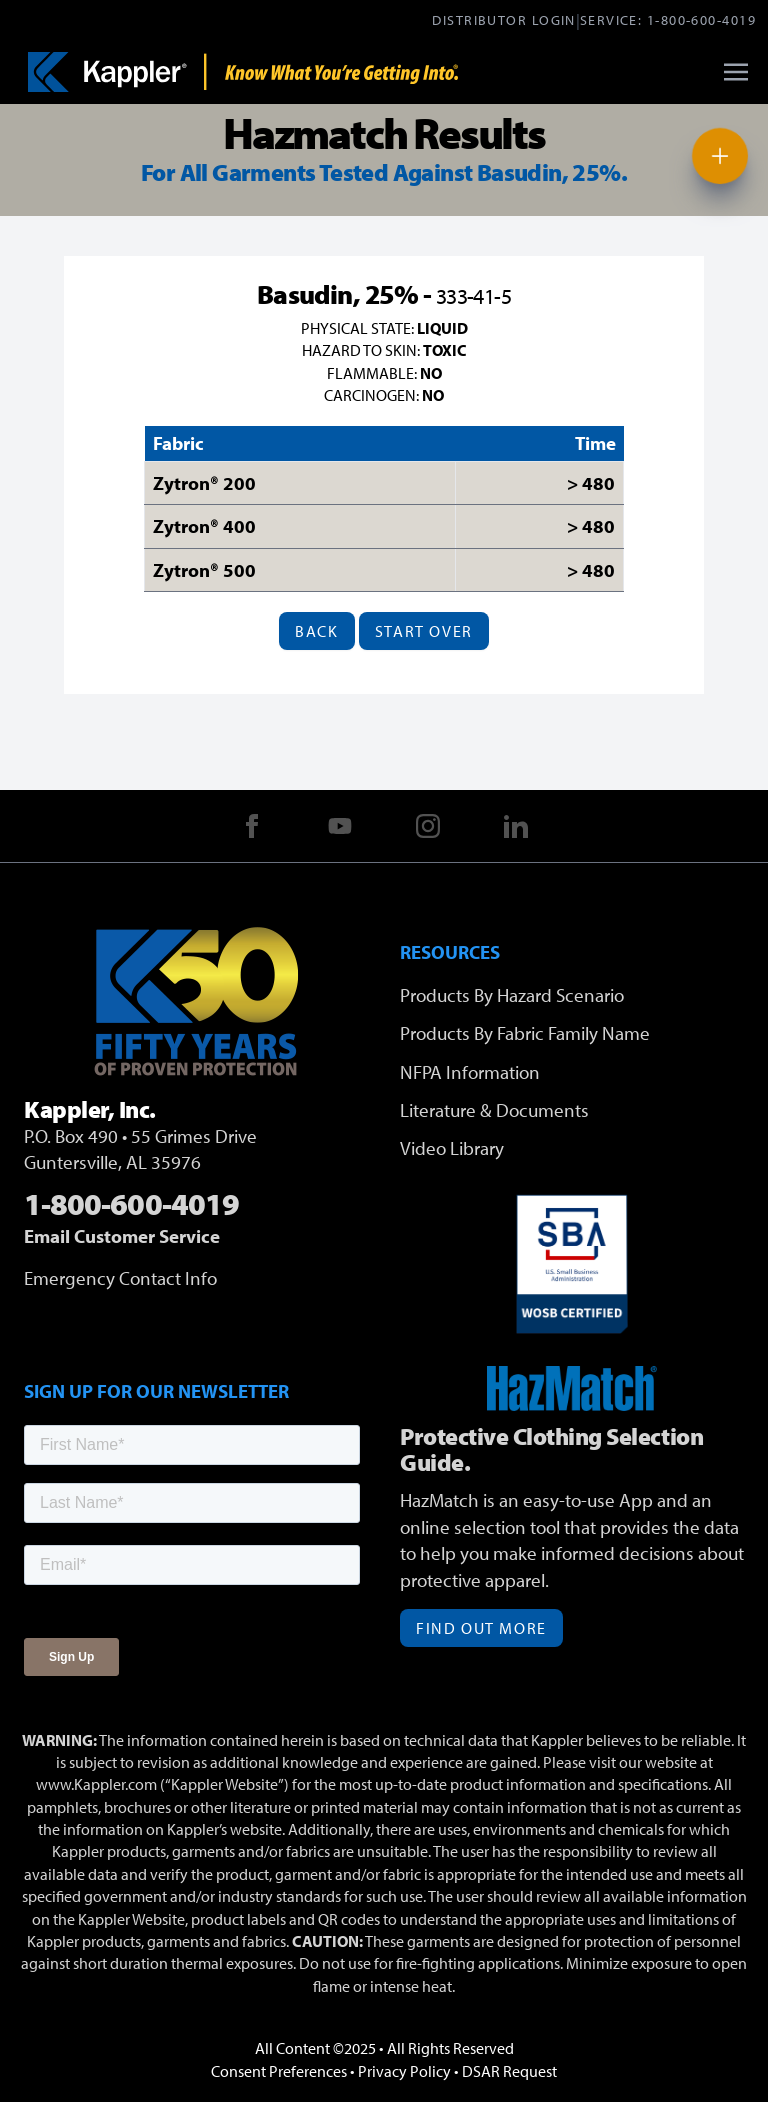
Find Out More (481, 1628)
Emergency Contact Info (120, 1278)
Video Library (452, 1148)
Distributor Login (503, 19)
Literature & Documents (494, 1110)
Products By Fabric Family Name (525, 1033)
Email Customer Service (122, 1236)
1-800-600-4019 (701, 19)
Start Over (424, 631)
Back (316, 631)
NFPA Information (470, 1072)
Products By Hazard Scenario (512, 995)
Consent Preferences (279, 2071)
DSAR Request (509, 2071)
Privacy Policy (404, 2071)
